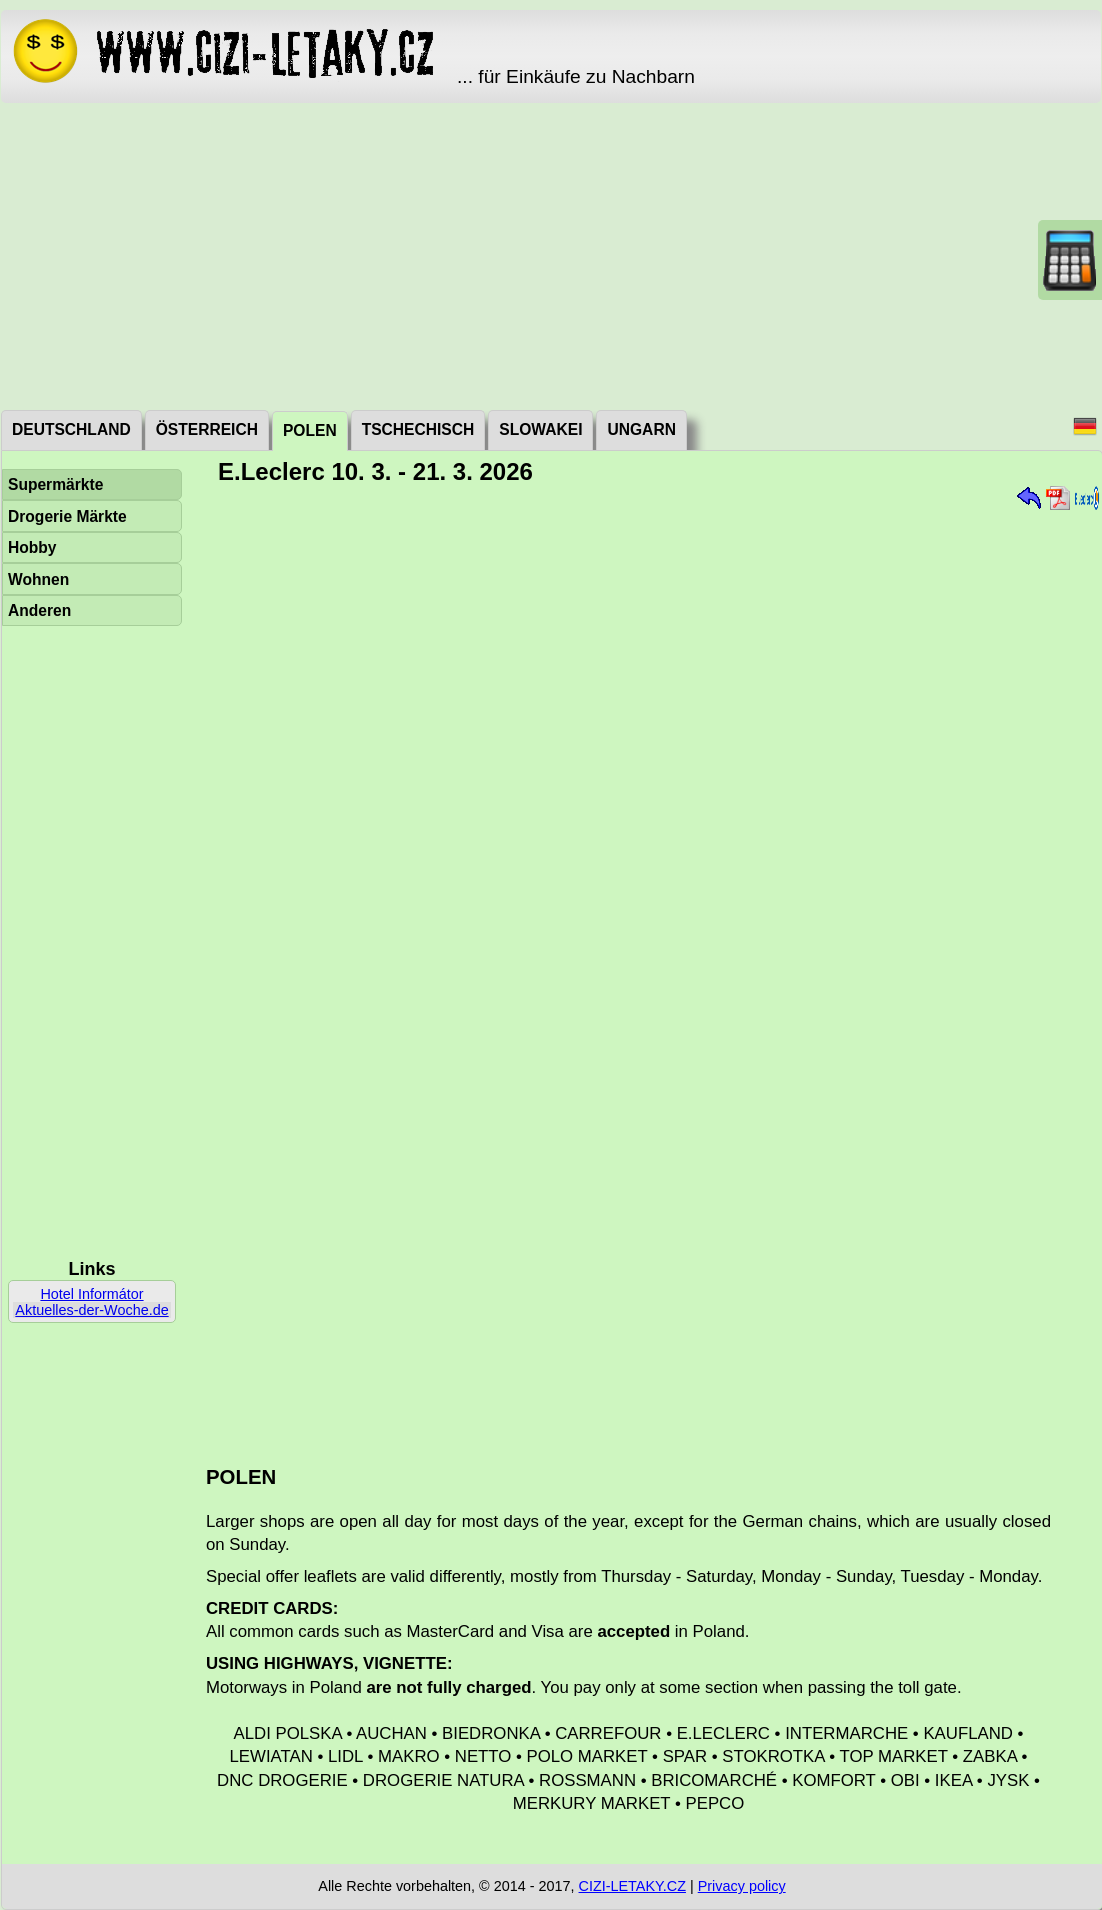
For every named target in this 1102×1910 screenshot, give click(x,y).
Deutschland (71, 429)
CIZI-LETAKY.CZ (632, 1886)
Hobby (32, 547)
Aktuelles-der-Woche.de (91, 1310)
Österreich (207, 429)
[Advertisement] (551, 255)
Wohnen (38, 579)
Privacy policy (742, 1886)
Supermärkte (55, 484)
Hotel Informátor (91, 1294)
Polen (310, 430)
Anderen (39, 610)
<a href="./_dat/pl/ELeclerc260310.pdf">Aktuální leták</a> (644, 968)
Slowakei (540, 429)
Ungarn (641, 429)
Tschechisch (418, 429)
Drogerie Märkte (67, 516)
